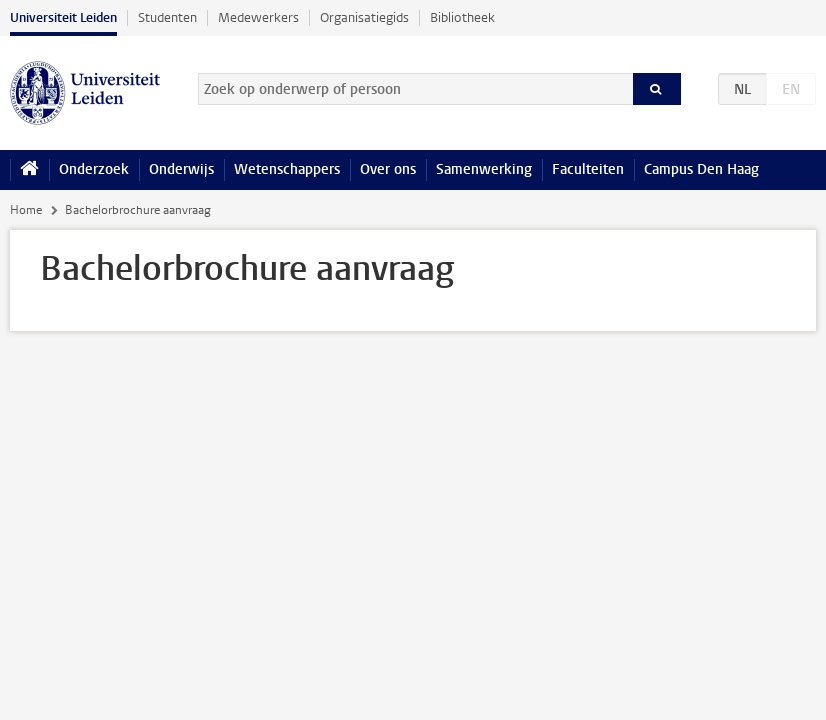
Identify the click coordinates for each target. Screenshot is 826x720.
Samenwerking (484, 169)
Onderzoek (94, 169)
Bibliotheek (462, 17)
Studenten (167, 17)
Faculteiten (588, 169)
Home (26, 210)
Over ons (388, 169)
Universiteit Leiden (63, 17)
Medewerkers (258, 17)
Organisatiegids (364, 17)
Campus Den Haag (701, 169)
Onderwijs (181, 169)
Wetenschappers (287, 169)
